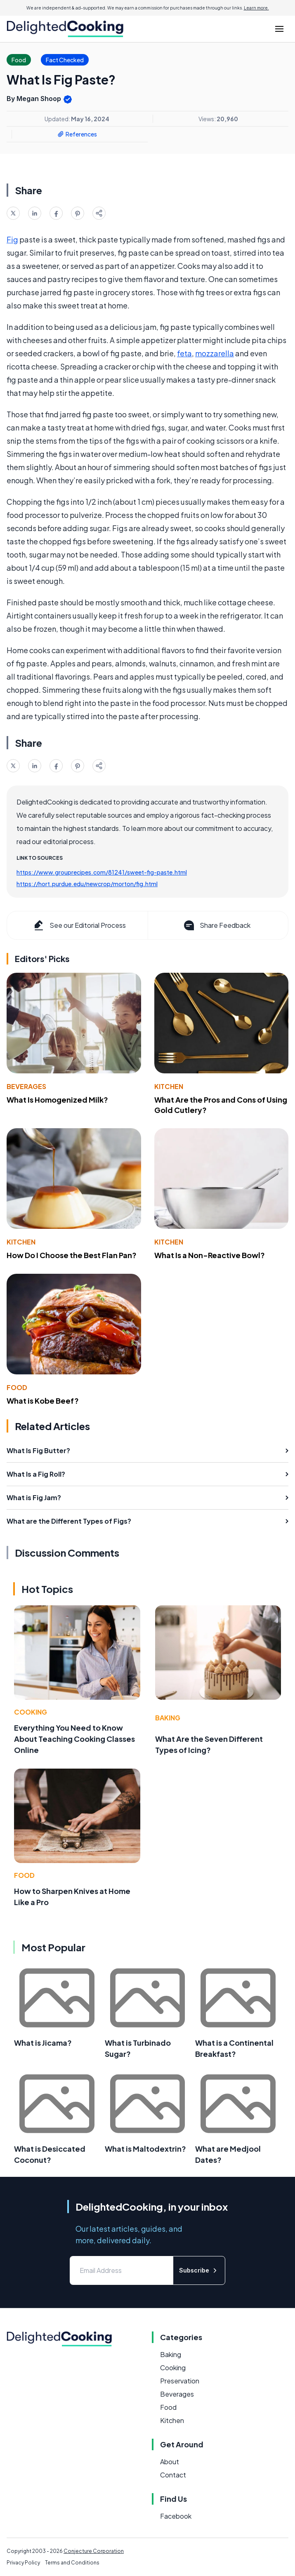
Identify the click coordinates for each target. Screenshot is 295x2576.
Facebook (175, 2516)
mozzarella (214, 353)
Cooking (30, 1712)
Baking (167, 1717)
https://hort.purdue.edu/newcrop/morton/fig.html (87, 883)
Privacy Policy (23, 2563)
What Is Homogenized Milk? (57, 1099)
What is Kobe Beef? (43, 1400)
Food (17, 1387)
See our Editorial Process (79, 925)
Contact (173, 2474)
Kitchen (168, 1086)
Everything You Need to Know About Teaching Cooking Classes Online (74, 1739)
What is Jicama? (43, 2042)
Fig (12, 239)
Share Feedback (216, 925)
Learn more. (256, 7)
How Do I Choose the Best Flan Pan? (72, 1255)
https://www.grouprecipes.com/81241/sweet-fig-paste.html (102, 872)
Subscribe (199, 2270)
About (169, 2461)
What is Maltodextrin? (145, 2148)
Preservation (179, 2380)
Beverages (26, 1086)
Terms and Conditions (72, 2563)
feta (184, 353)
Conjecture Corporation (94, 2551)
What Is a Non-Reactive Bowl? (209, 1255)
